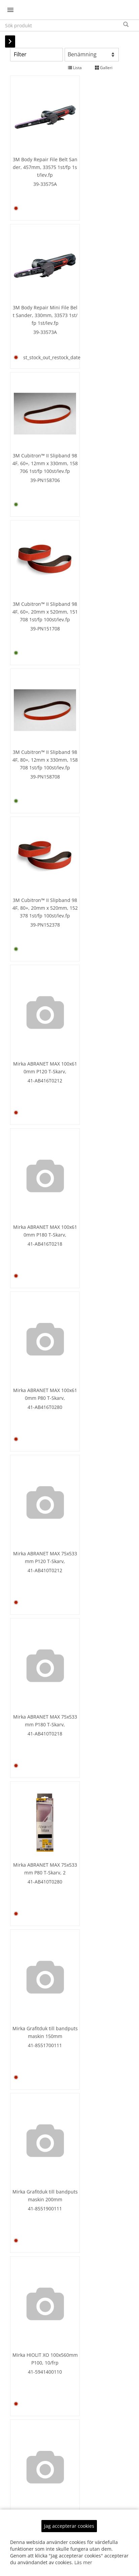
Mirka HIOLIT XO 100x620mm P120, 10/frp (90, 1806)
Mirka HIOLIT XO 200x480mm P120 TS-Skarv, (90, 2086)
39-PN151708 (90, 294)
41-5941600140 (90, 1535)
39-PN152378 (90, 424)
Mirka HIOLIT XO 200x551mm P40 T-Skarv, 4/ (90, 2505)
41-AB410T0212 (90, 703)
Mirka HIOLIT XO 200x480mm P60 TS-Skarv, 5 (35, 2226)
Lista (75, 67)
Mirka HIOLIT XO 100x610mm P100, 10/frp (90, 1386)
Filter (20, 54)
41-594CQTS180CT (89, 2242)
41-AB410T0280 (90, 835)
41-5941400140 (36, 1255)
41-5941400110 (36, 1123)
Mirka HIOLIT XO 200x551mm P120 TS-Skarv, (90, 2365)
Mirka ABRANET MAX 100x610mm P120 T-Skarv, (35, 547)
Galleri (103, 67)
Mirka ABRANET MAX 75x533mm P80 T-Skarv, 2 (90, 818)
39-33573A (90, 165)
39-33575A (35, 165)
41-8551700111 (36, 983)
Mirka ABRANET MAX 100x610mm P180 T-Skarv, (90, 547)
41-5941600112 (36, 1543)
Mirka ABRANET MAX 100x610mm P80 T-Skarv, (35, 687)
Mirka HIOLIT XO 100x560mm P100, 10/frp (35, 1106)
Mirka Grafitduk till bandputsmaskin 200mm (90, 967)
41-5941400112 (90, 1123)
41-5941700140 (36, 1955)
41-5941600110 (90, 1403)
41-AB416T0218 (90, 563)
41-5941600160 (36, 1675)
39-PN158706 (35, 294)
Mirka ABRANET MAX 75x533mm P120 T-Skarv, (90, 687)
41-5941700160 (90, 1955)
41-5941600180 (90, 1667)
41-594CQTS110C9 (35, 2374)
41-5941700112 (90, 1822)
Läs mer (83, 2562)
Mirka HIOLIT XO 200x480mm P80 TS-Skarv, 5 (90, 2226)
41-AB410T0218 (35, 843)
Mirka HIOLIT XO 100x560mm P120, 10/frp (90, 1106)
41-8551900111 (90, 983)
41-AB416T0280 (35, 703)
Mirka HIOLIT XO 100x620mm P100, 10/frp (35, 1806)
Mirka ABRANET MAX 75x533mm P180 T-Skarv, (35, 827)
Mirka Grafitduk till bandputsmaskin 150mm (35, 967)
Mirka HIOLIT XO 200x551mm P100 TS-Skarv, (35, 2358)
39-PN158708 (35, 424)
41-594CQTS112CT (89, 2102)
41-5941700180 (36, 2095)
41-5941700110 (36, 1822)
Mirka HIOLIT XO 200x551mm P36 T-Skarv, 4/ (35, 2505)
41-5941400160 (90, 1255)
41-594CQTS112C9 (89, 2382)
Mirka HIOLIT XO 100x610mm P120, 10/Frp (35, 1526)
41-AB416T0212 (35, 563)
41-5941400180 (36, 1387)
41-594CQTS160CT (35, 2242)
